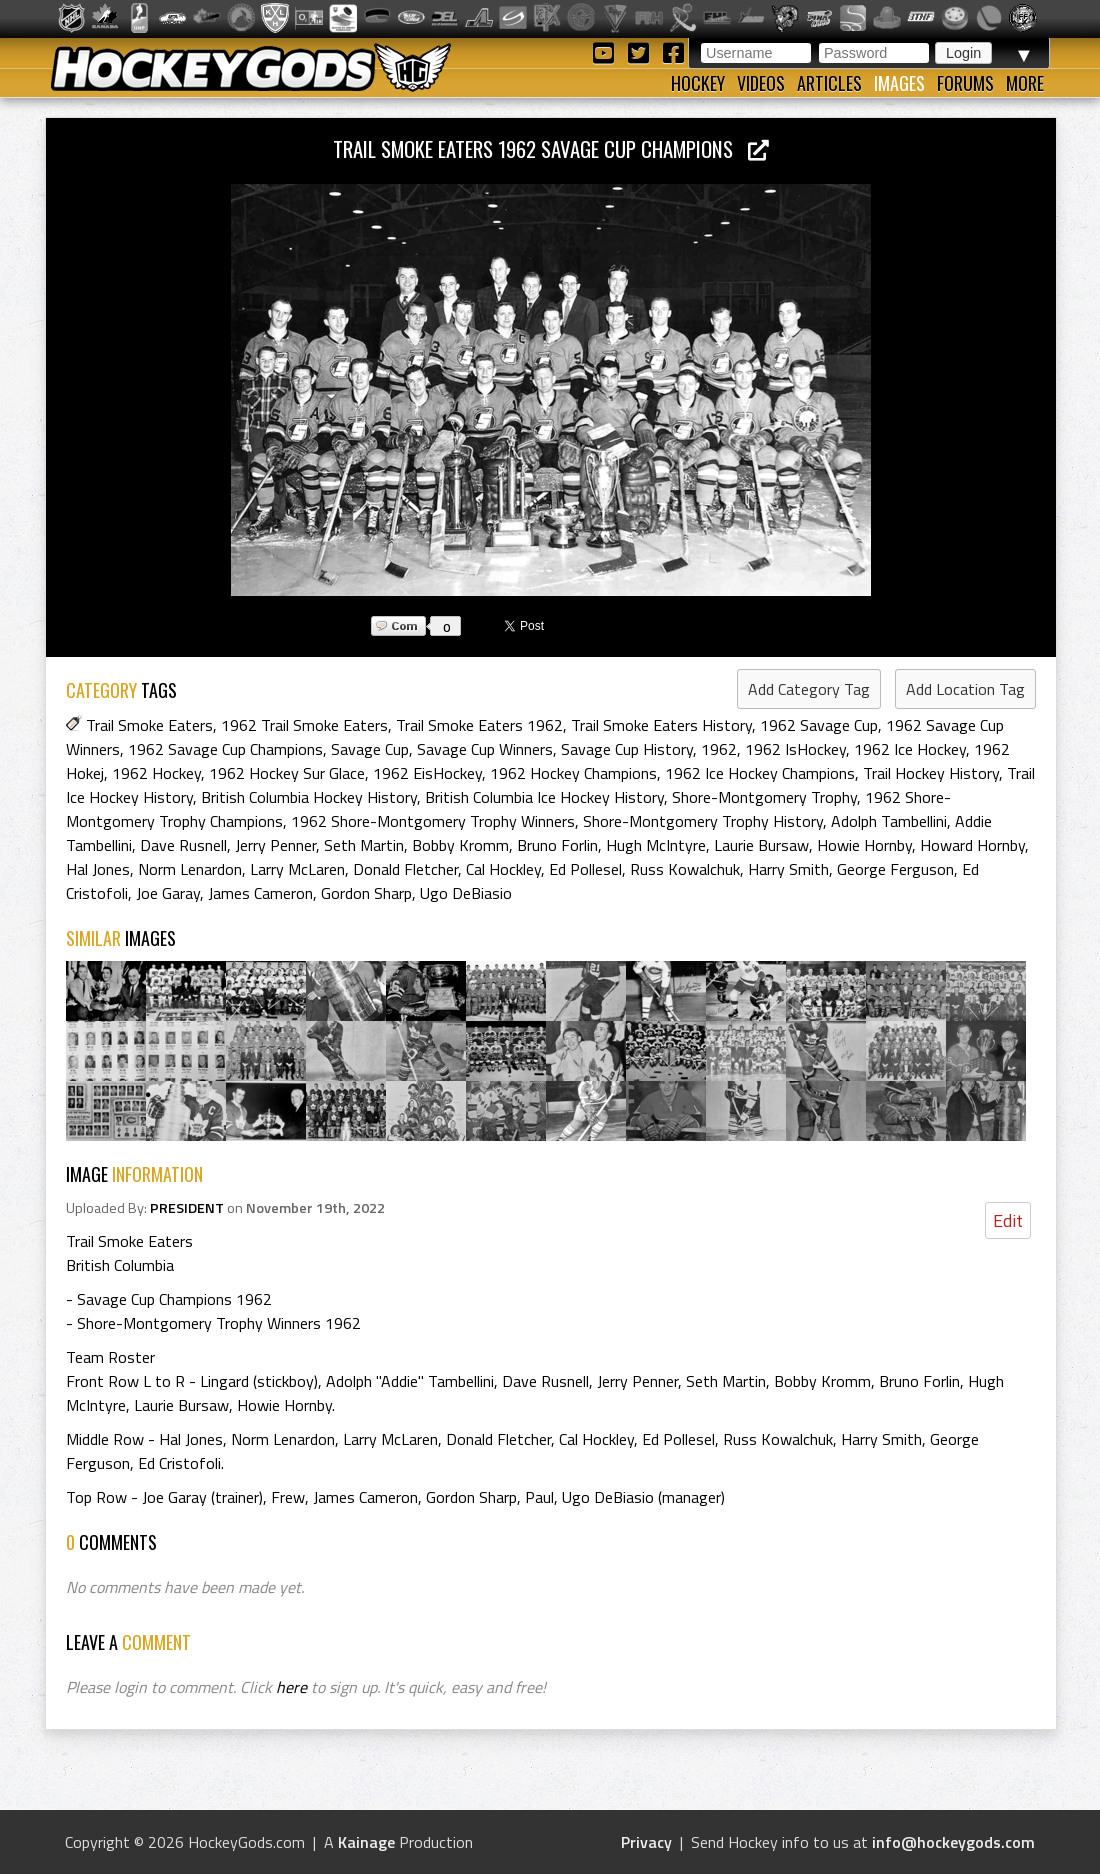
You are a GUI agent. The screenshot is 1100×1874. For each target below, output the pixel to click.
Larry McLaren (297, 869)
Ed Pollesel (585, 869)
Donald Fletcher (405, 869)
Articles (829, 83)
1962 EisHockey (427, 773)
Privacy (646, 1842)
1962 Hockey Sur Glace (287, 773)
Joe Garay (168, 893)
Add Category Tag (809, 689)
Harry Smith (788, 869)
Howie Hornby (864, 845)
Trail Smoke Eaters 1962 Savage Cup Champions (551, 148)
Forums (965, 83)
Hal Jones (98, 869)
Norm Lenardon (190, 869)
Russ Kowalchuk (685, 869)
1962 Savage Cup (819, 725)
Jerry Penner (275, 845)
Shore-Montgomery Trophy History (703, 821)
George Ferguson (895, 869)
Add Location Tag (965, 689)
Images (899, 83)
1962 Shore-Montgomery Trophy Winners (433, 821)
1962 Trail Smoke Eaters (304, 725)
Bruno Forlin (557, 845)
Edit (1008, 1220)
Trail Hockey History (931, 773)
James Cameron (260, 893)
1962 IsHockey (795, 749)
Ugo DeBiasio (466, 893)
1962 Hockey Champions (573, 773)
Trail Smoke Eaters (149, 725)
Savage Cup (370, 749)
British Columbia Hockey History (309, 797)
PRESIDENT (187, 1208)
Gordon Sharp (366, 893)
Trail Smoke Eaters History (661, 725)
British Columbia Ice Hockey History (544, 797)
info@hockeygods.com (953, 1842)
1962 (719, 749)
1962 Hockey (156, 773)
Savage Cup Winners (485, 749)
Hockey (698, 83)
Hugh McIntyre (656, 845)
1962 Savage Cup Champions (225, 749)
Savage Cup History (627, 749)
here (291, 1687)
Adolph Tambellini (889, 821)
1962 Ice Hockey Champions (760, 773)
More (1025, 83)
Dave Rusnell (183, 845)
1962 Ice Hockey (910, 749)
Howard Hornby (972, 845)
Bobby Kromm (460, 845)
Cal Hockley (503, 869)
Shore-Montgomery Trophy (764, 797)
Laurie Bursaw (761, 845)
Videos (761, 83)
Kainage (366, 1842)
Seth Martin (364, 845)
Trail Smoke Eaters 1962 (479, 725)
